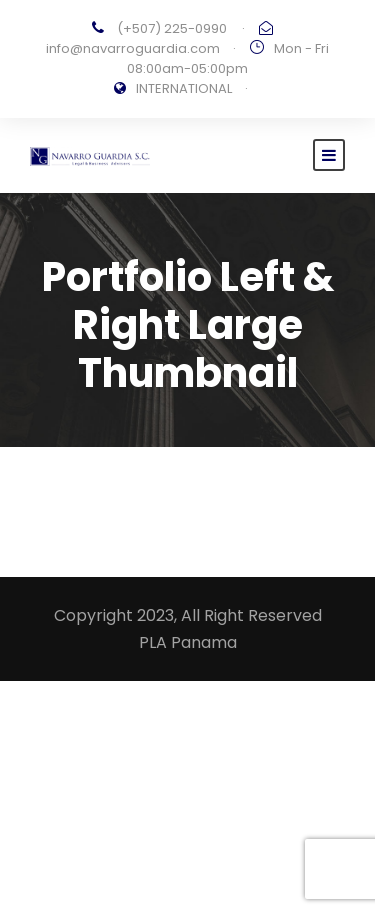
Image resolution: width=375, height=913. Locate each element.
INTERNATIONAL (184, 88)
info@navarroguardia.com (133, 48)
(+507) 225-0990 (172, 28)
